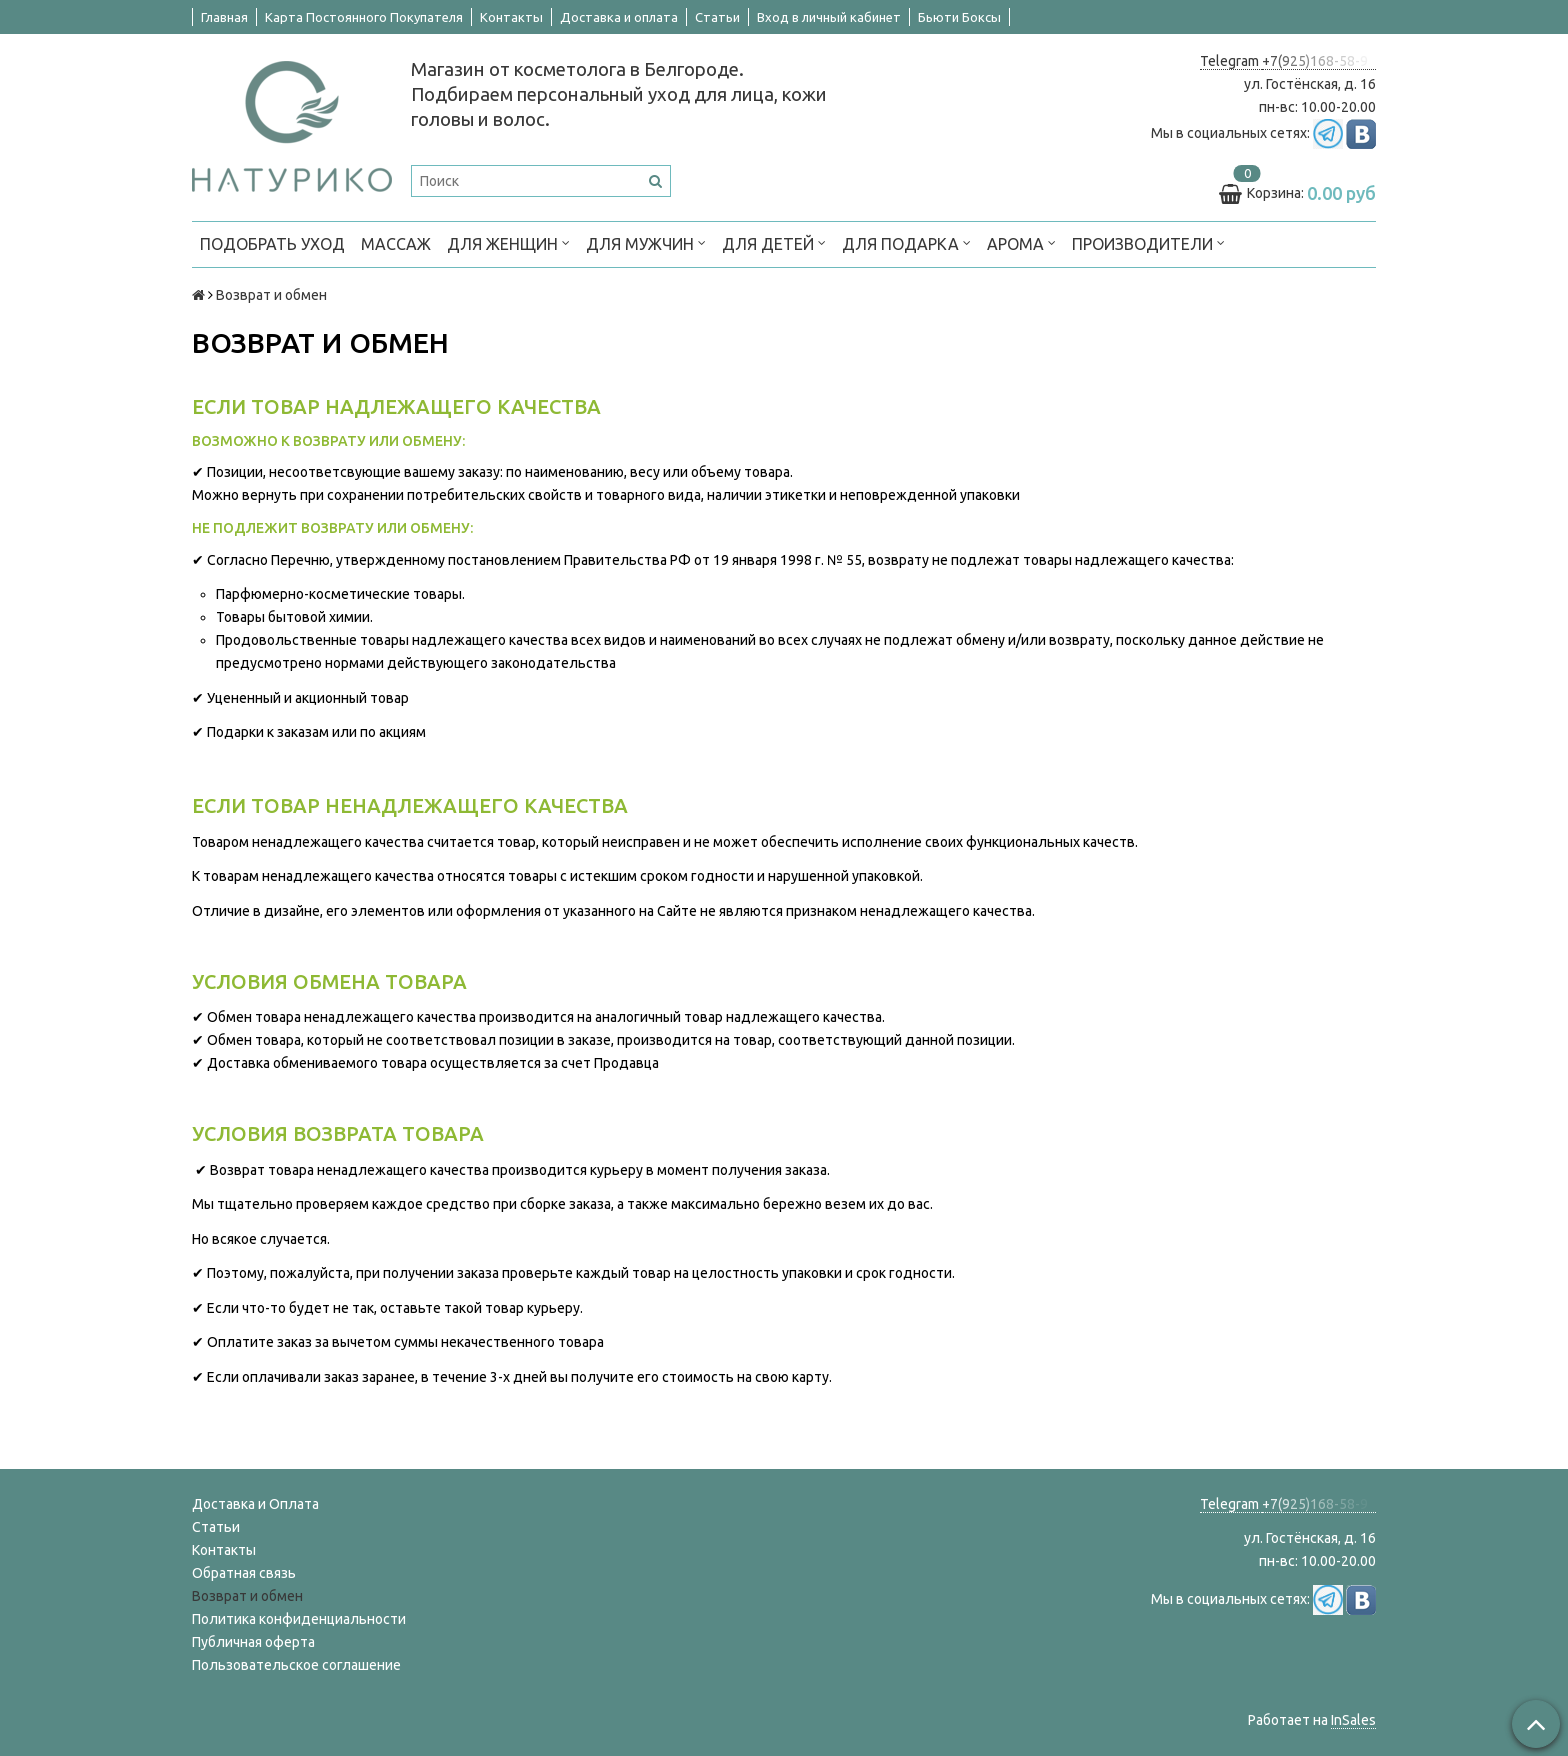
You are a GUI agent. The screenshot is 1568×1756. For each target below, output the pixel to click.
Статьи (717, 17)
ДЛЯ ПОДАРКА (906, 242)
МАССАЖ (396, 244)
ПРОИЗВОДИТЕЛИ (1148, 242)
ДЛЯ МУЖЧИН (646, 242)
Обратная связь (244, 1573)
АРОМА (1021, 242)
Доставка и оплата (619, 17)
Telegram (1231, 61)
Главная (224, 17)
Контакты (511, 17)
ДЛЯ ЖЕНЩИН (508, 242)
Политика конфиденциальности (299, 1619)
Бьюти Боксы (959, 17)
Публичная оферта (253, 1642)
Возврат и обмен (247, 1596)
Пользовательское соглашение (296, 1665)
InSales (1353, 1720)
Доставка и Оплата (255, 1504)
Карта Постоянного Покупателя (364, 17)
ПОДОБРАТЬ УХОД (272, 244)
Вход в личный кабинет (829, 17)
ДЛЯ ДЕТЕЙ (774, 242)
